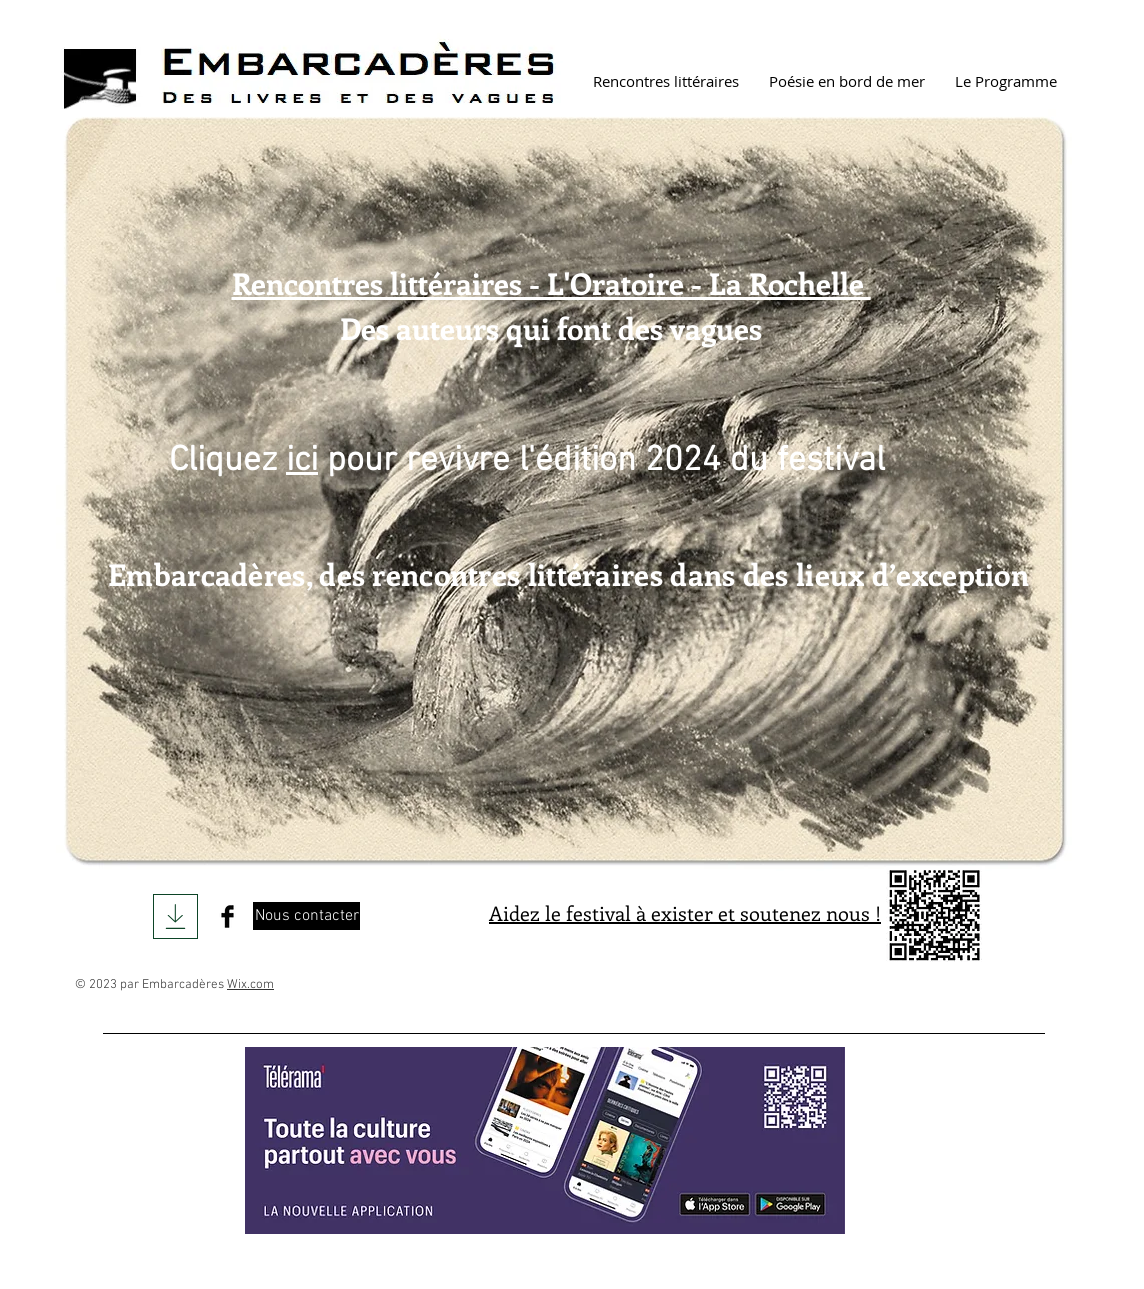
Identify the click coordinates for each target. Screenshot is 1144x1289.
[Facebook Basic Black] (227, 916)
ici (302, 461)
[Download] (175, 916)
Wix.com (250, 985)
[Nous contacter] (306, 916)
